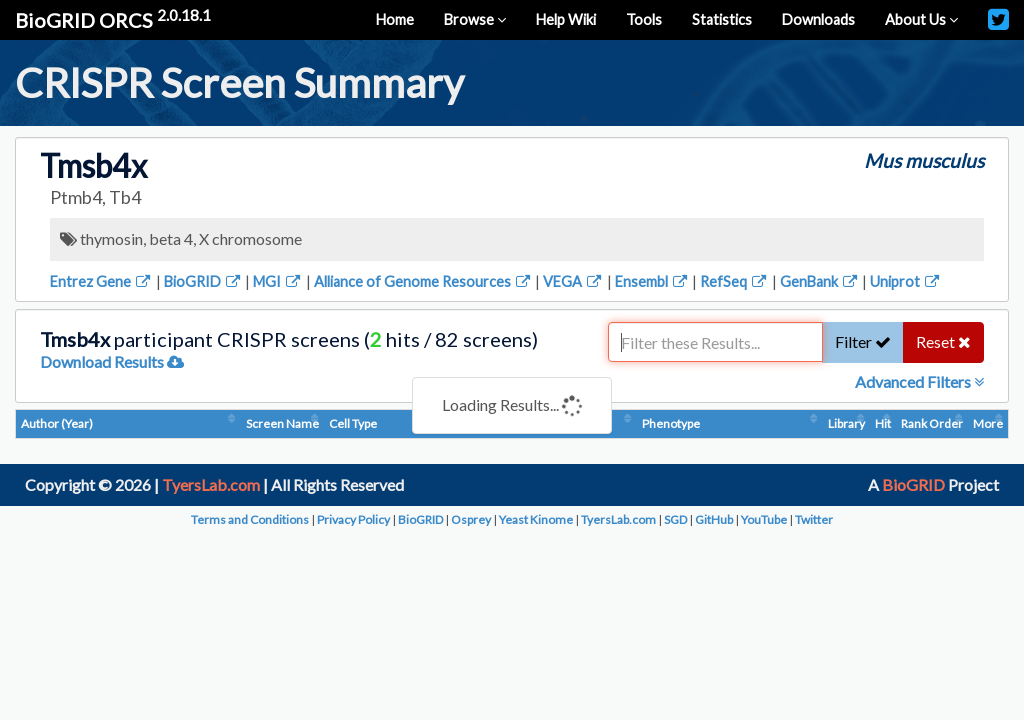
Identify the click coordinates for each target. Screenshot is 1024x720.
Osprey (471, 519)
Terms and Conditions (250, 519)
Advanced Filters (919, 381)
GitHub (714, 519)
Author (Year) (57, 423)
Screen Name (282, 423)
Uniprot (906, 281)
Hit (883, 423)
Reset (943, 341)
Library (846, 423)
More (988, 423)
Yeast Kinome (536, 519)
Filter (863, 341)
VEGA (573, 281)
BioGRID (203, 281)
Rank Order (932, 423)
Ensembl (652, 281)
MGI (278, 281)
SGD (675, 519)
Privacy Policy (353, 519)
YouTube (764, 519)
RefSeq (734, 281)
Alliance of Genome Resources (423, 281)
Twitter (814, 519)
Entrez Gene (101, 281)
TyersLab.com (211, 484)
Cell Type (353, 423)
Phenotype (671, 423)
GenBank (820, 281)
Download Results (112, 361)
